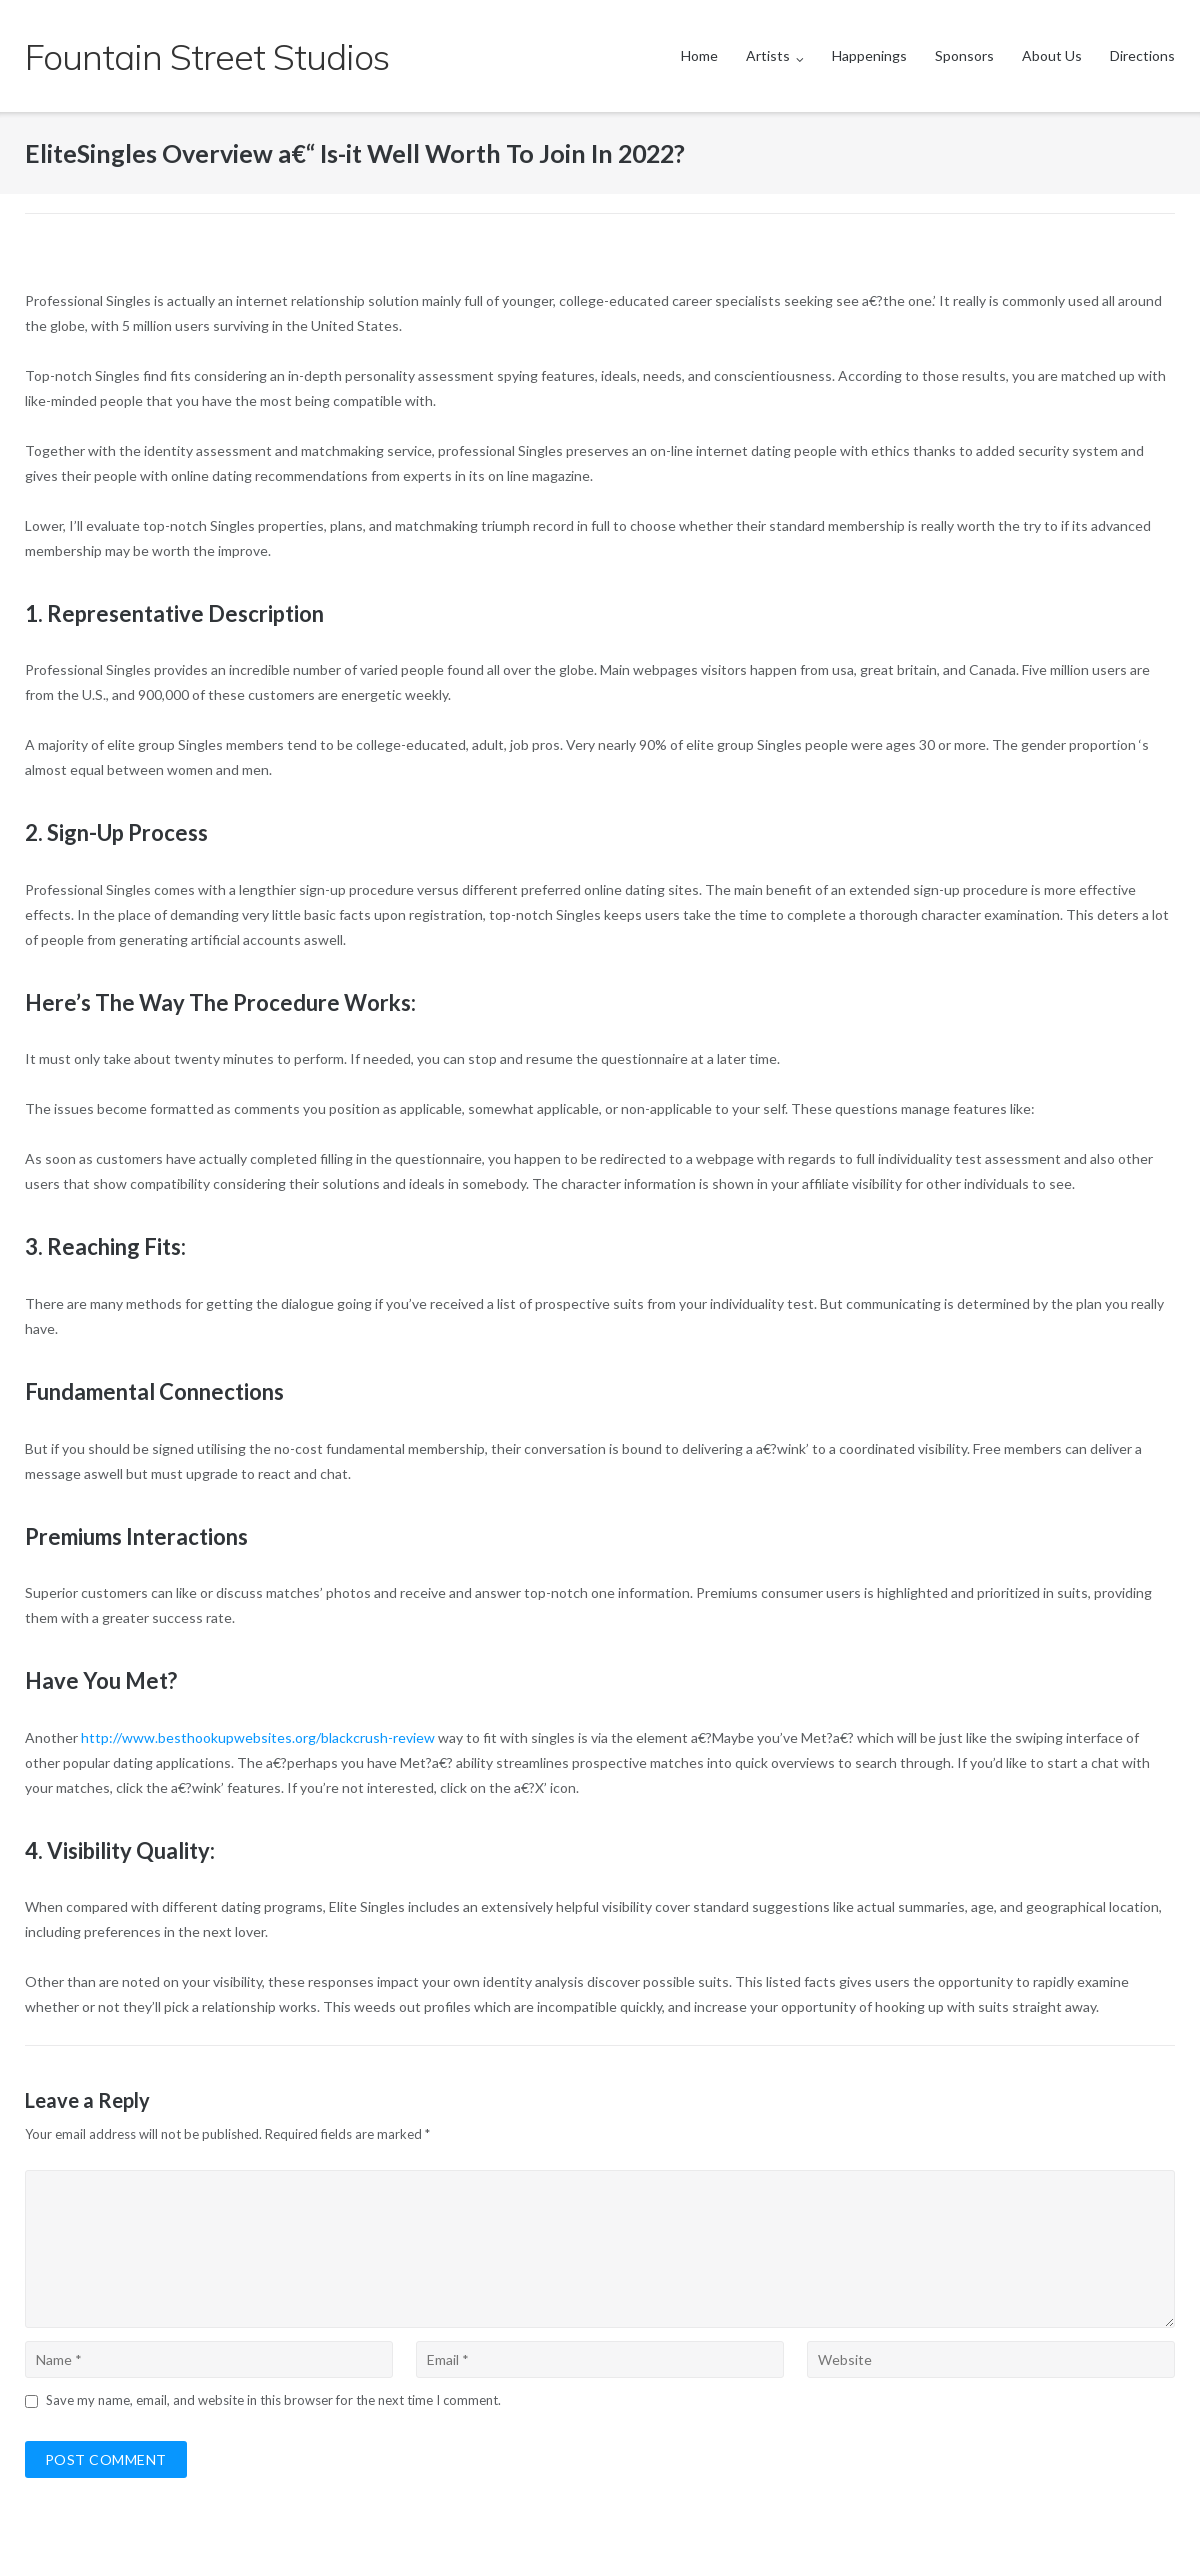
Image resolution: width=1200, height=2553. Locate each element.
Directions (1142, 55)
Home (699, 55)
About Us (1052, 55)
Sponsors (964, 55)
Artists (768, 55)
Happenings (869, 55)
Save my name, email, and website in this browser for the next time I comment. (273, 2400)
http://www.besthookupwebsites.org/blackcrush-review (258, 1737)
